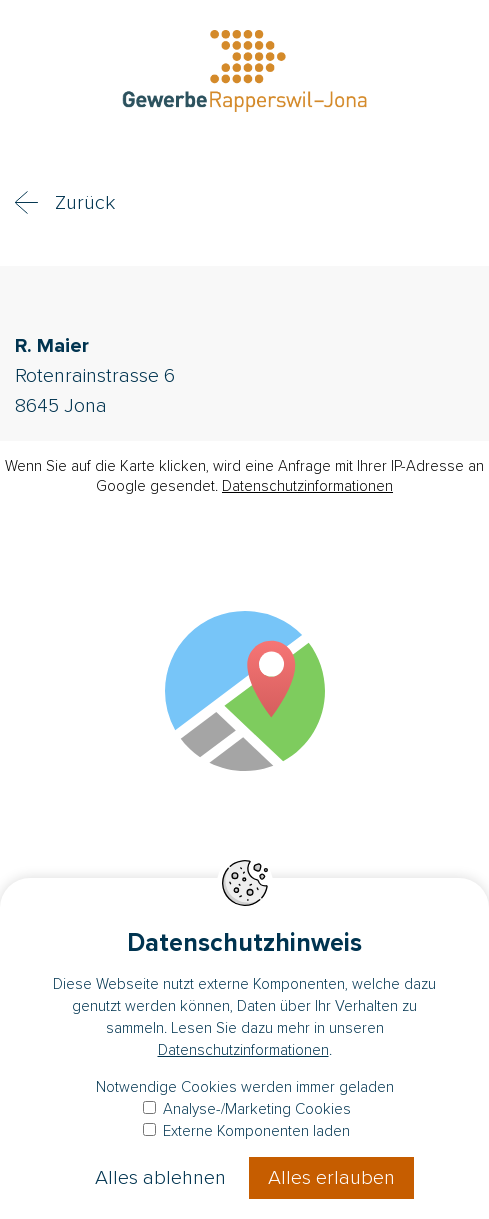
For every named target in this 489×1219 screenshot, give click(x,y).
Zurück (85, 203)
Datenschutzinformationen (307, 486)
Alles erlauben (331, 1178)
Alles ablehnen (160, 1178)
